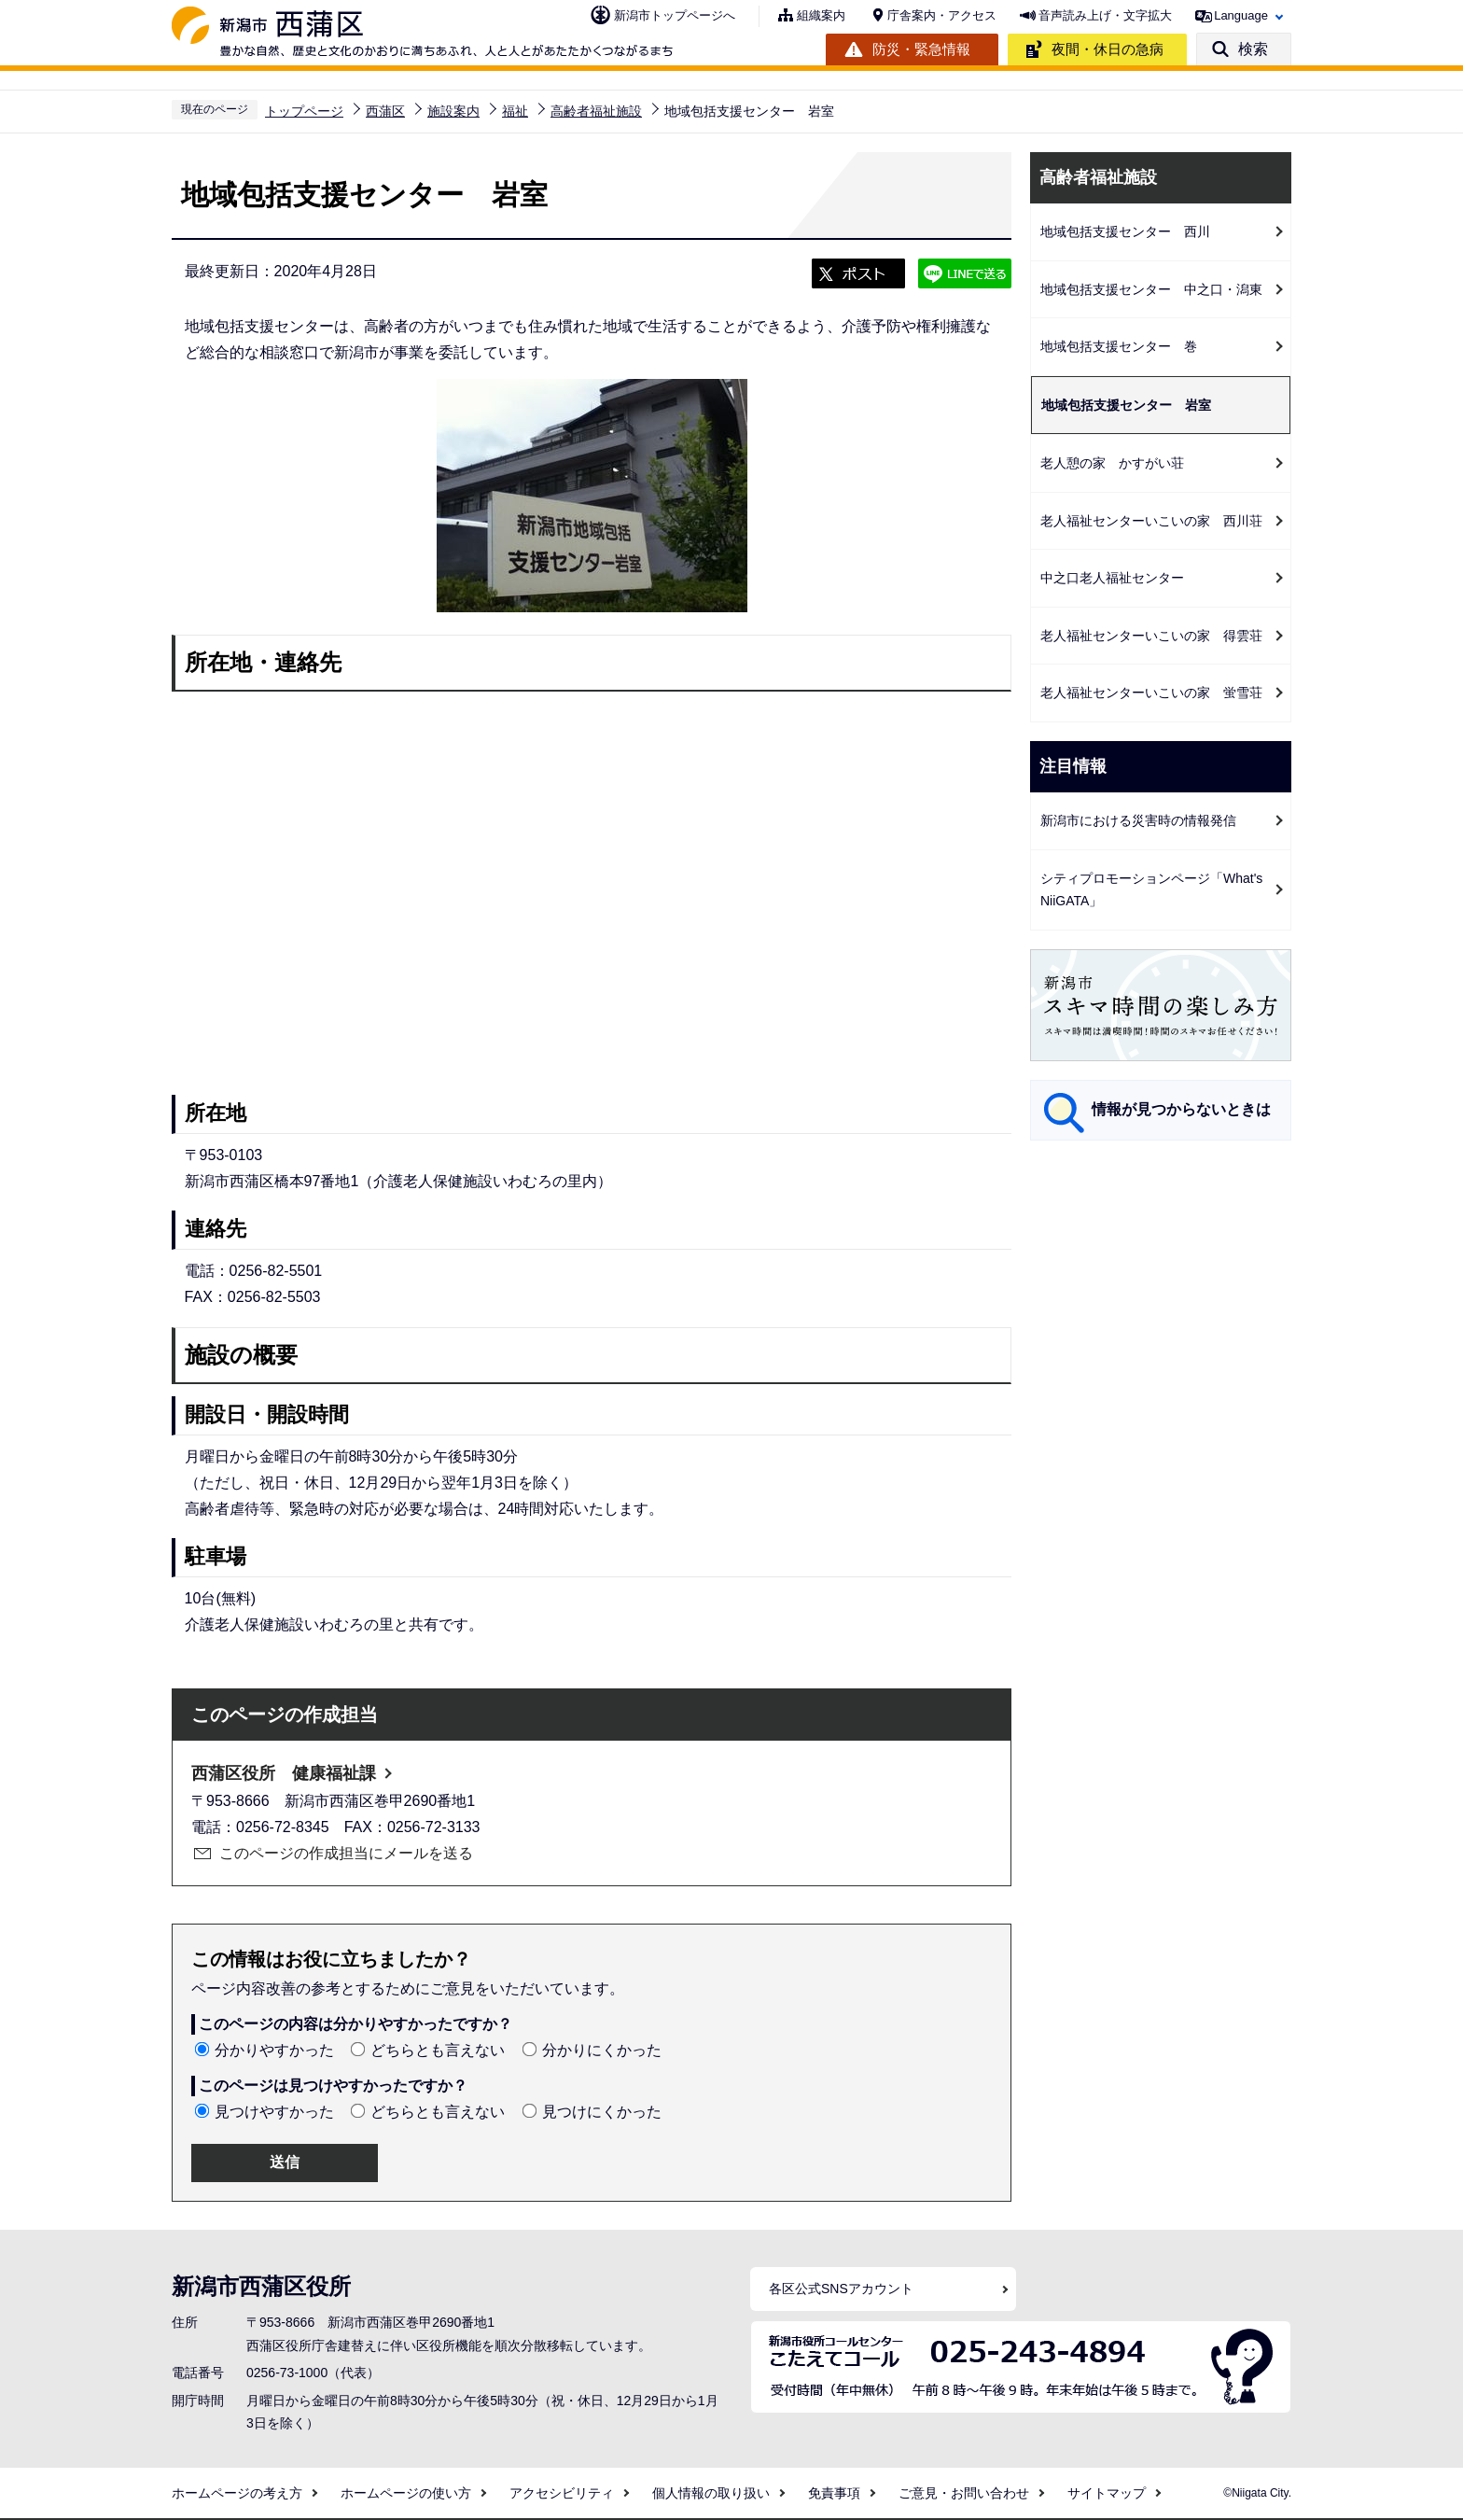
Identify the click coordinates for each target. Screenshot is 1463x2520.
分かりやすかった (274, 2050)
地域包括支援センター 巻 (1118, 346)
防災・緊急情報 (921, 49)
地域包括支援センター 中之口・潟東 (1151, 289)
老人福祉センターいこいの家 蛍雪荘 (1151, 692)
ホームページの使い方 (406, 2492)
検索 (1253, 49)
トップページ (304, 111)
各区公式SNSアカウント (841, 2288)
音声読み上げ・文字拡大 (1105, 15)
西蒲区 (385, 111)
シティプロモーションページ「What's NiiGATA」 (1151, 890)
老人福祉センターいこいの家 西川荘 (1151, 520)
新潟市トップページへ (674, 15)
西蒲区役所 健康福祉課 (283, 1773)
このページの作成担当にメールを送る (346, 1853)
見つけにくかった (602, 2112)
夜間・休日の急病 (1107, 49)
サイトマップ (1106, 2492)
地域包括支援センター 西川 (1125, 231)
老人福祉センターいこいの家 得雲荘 (1151, 635)
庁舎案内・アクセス (941, 15)
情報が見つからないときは (1181, 1109)
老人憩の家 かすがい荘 (1112, 462)
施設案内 (453, 111)
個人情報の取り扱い (711, 2492)
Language (1241, 15)
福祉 (515, 111)
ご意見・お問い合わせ (964, 2492)
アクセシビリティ (561, 2492)
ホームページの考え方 (237, 2492)
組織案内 (821, 15)
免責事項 (834, 2492)
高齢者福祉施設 (596, 111)
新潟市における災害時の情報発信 (1138, 820)
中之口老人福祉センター (1112, 577)
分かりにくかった (602, 2050)
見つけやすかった (274, 2112)
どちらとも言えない (437, 2050)
